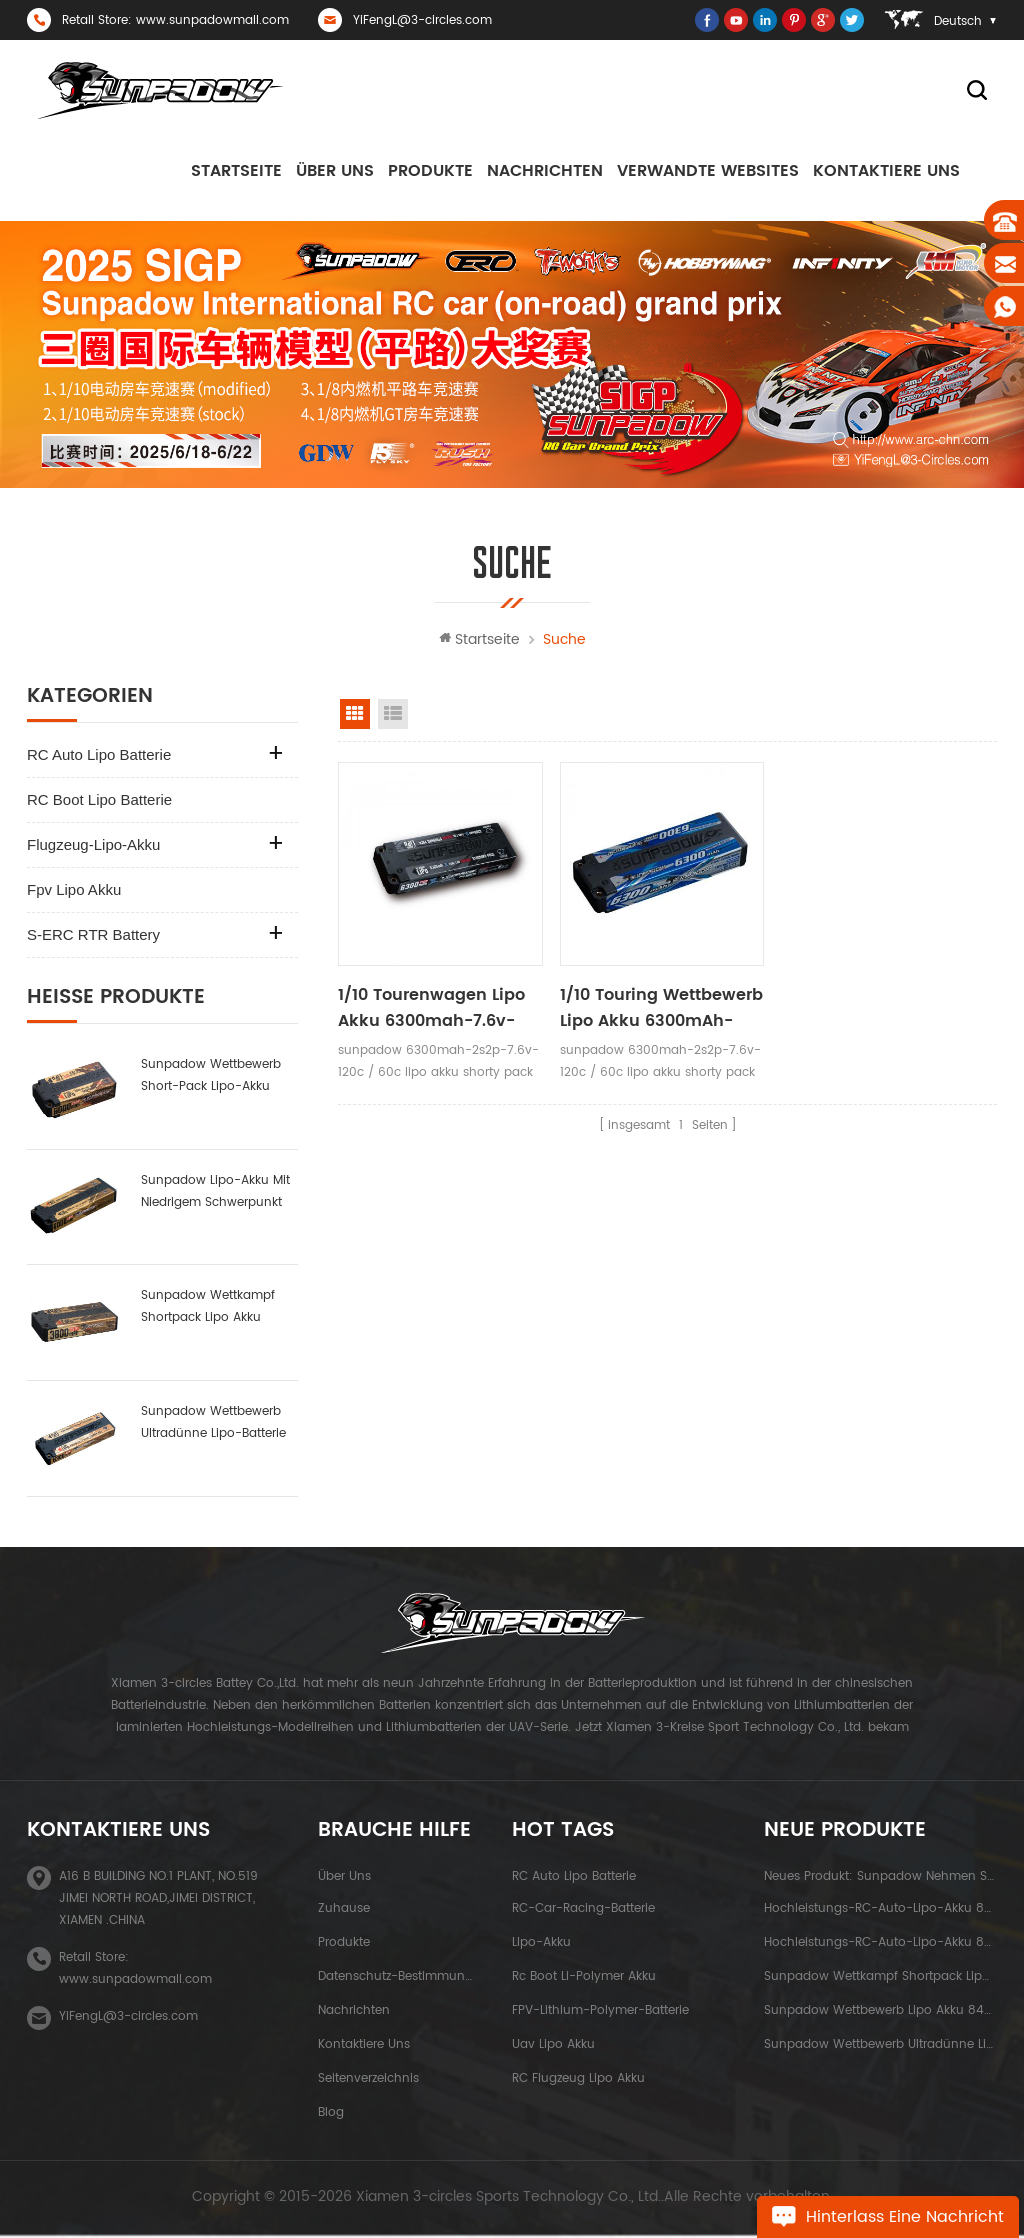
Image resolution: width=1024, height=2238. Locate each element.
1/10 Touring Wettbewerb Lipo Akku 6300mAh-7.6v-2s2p (661, 1008)
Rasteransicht (355, 714)
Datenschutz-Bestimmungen (395, 1976)
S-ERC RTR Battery (93, 934)
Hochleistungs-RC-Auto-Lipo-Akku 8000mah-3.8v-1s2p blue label (880, 1942)
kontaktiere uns (886, 171)
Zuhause (344, 1908)
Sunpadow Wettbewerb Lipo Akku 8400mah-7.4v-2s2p (880, 2010)
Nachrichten (545, 171)
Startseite (236, 171)
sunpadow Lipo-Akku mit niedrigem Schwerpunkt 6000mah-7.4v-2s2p (215, 1192)
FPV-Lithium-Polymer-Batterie (600, 2010)
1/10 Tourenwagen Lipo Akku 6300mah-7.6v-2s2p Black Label (431, 1008)
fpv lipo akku (74, 889)
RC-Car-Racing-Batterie (583, 1908)
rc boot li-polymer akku (584, 1976)
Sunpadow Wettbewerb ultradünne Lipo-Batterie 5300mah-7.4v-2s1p (213, 1423)
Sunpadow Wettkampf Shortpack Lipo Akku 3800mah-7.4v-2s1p (208, 1307)
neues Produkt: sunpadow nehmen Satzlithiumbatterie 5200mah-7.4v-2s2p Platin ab (880, 1876)
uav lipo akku (553, 2044)
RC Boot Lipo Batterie (99, 799)
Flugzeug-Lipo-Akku (93, 844)
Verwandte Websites (708, 171)
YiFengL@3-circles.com (422, 20)
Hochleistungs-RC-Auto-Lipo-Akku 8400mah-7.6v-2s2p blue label (880, 1908)
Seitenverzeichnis (368, 2078)
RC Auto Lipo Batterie (99, 754)
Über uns (335, 171)
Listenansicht (393, 714)
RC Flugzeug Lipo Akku (578, 2078)
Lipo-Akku (541, 1942)
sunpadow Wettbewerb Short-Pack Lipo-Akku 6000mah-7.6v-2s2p (211, 1076)
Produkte (430, 171)
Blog (331, 2112)
